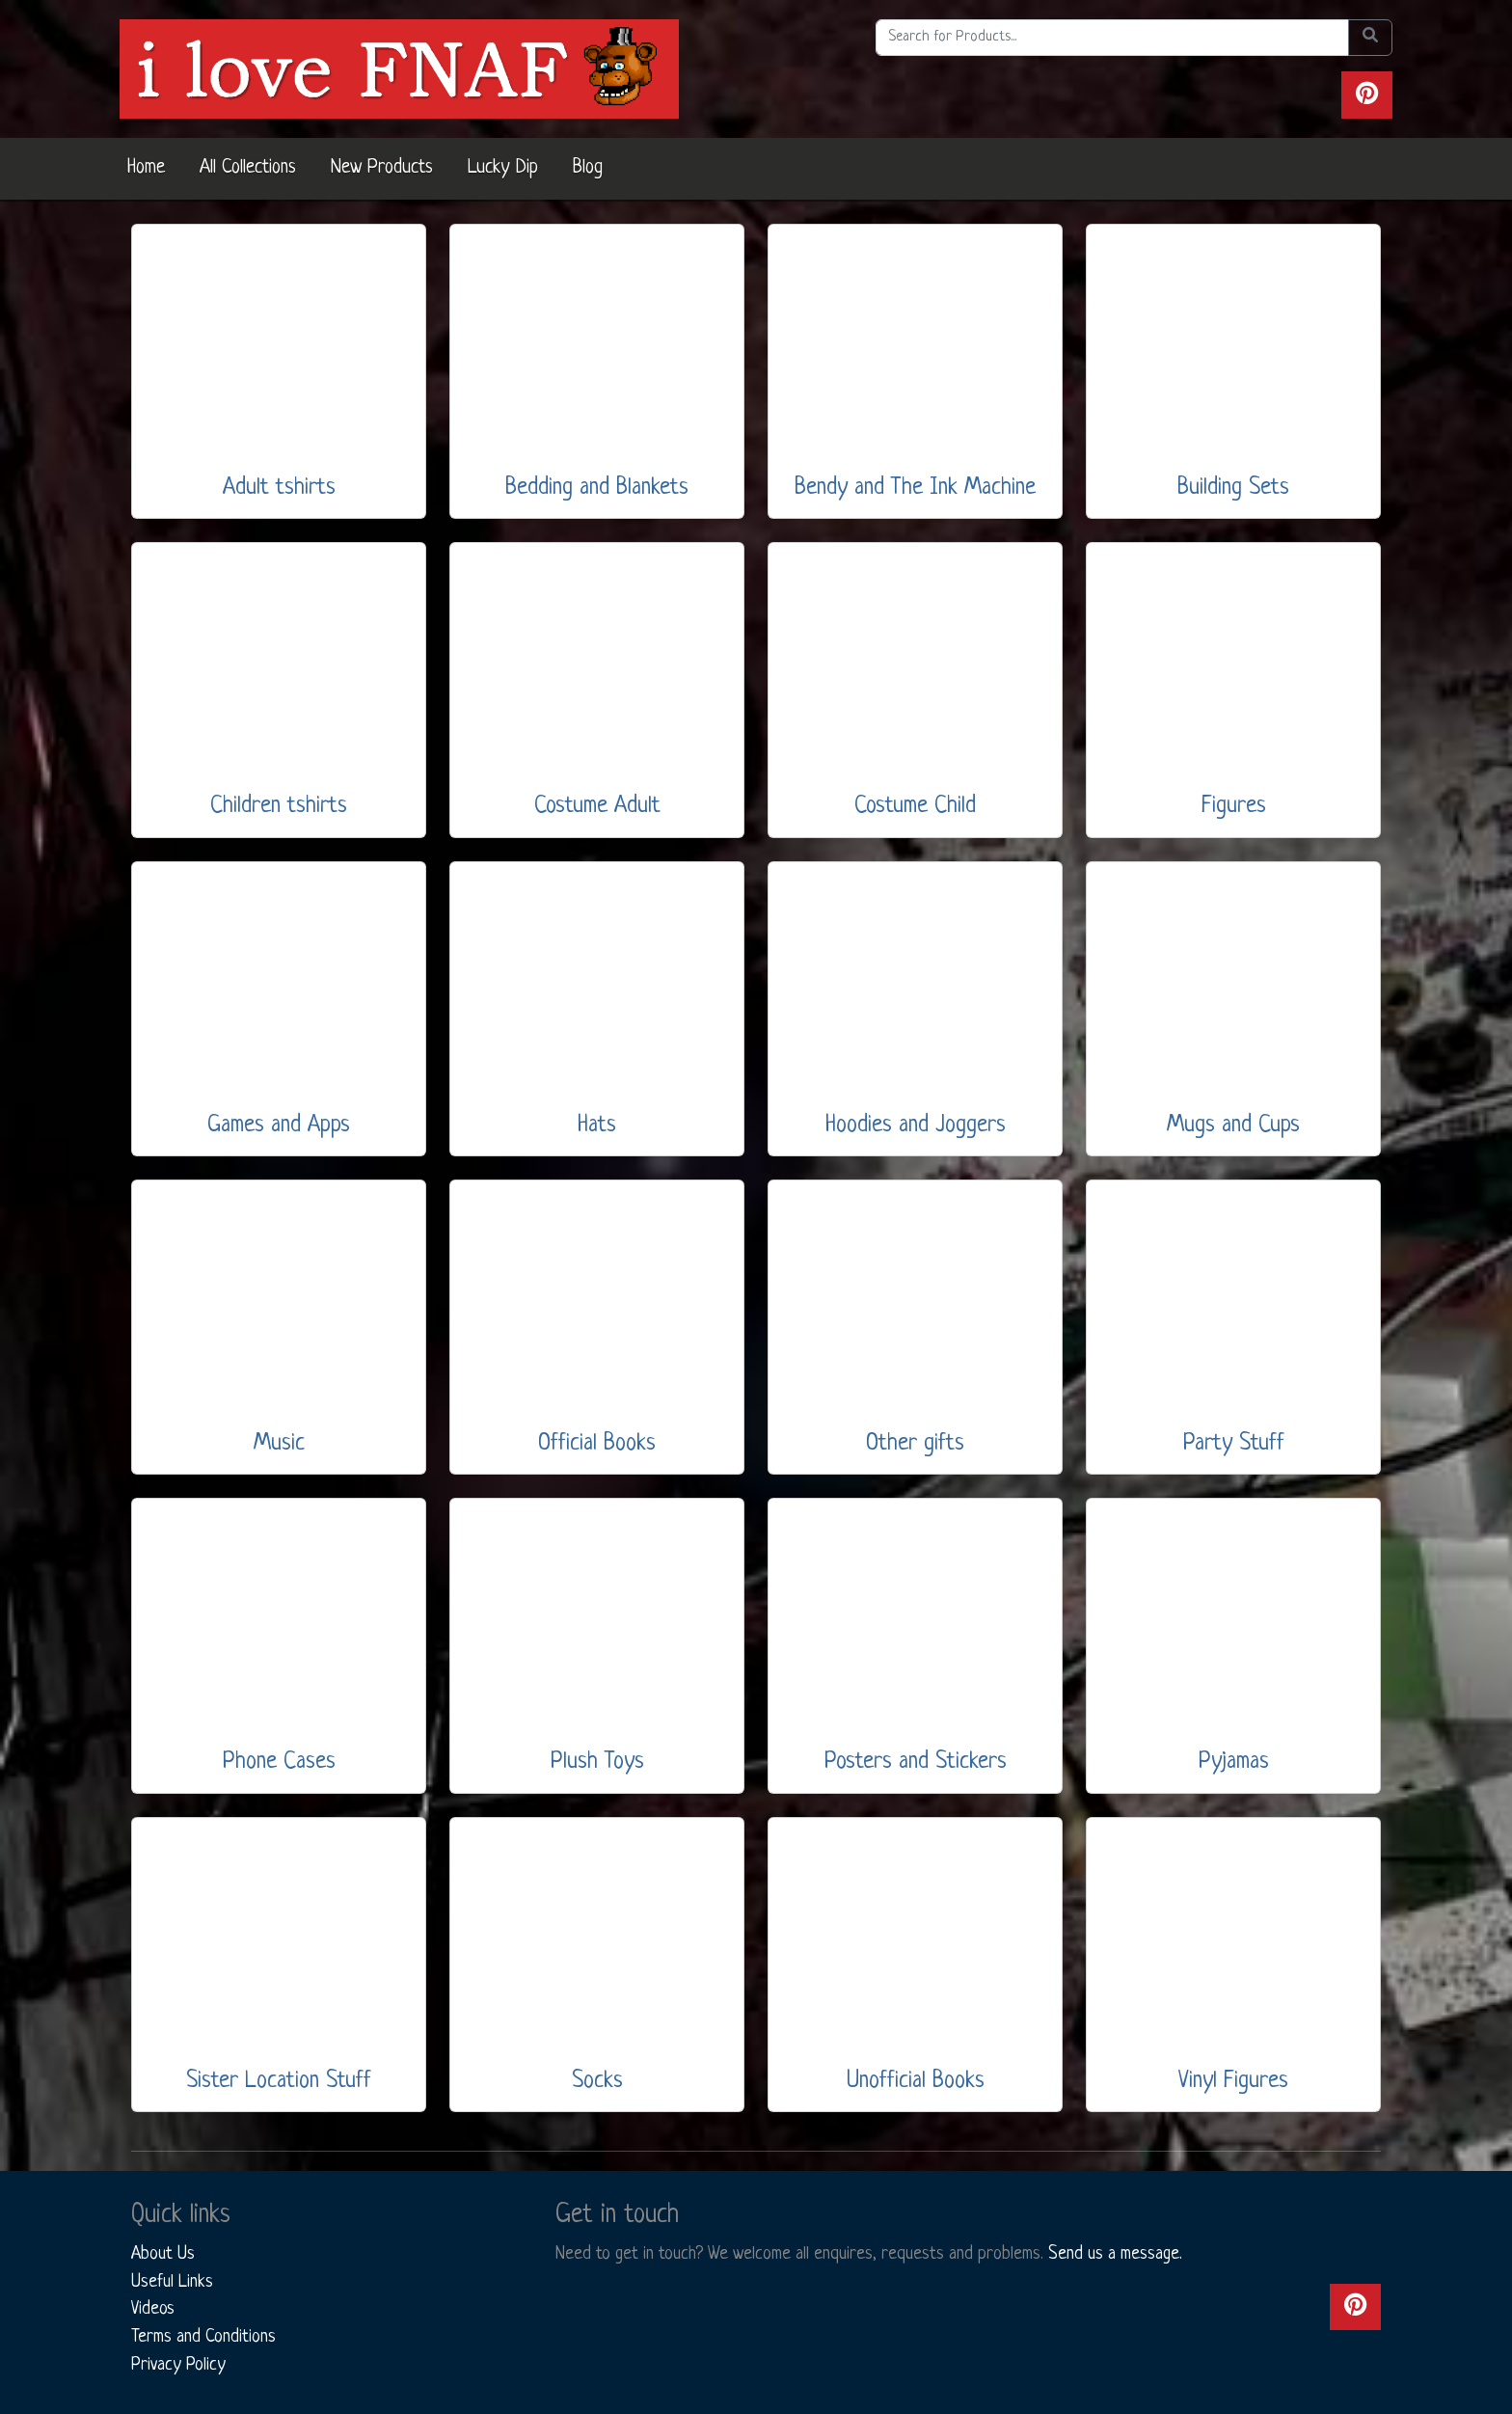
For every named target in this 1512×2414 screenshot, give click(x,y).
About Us (163, 2254)
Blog (588, 167)
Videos (153, 2309)
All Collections (248, 167)
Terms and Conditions (203, 2336)
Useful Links (172, 2282)
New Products (382, 167)
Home (146, 167)
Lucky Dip (503, 167)
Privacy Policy (178, 2364)
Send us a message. (1115, 2254)
